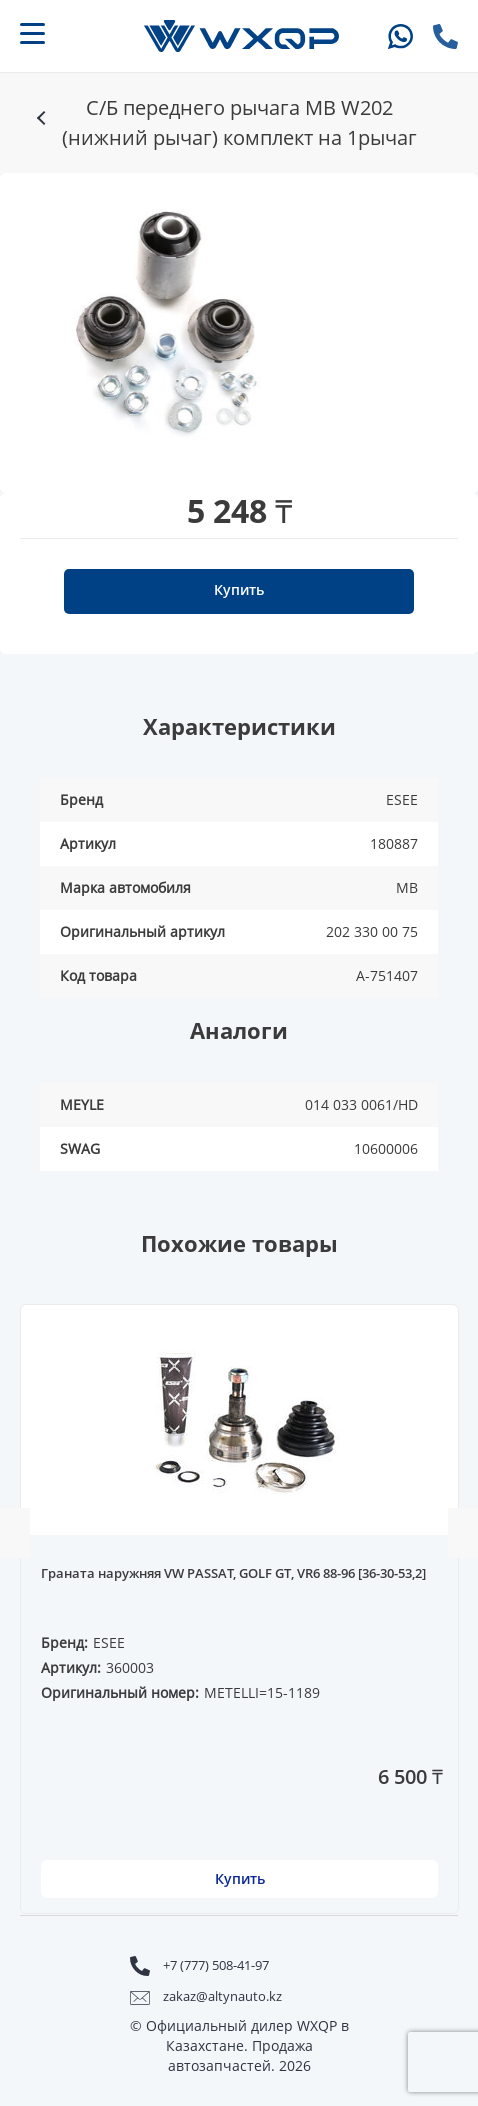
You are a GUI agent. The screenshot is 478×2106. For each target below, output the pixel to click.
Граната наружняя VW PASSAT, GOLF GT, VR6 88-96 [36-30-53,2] (233, 1574)
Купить (239, 589)
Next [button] (463, 1533)
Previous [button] (15, 1533)
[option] (178, 323)
